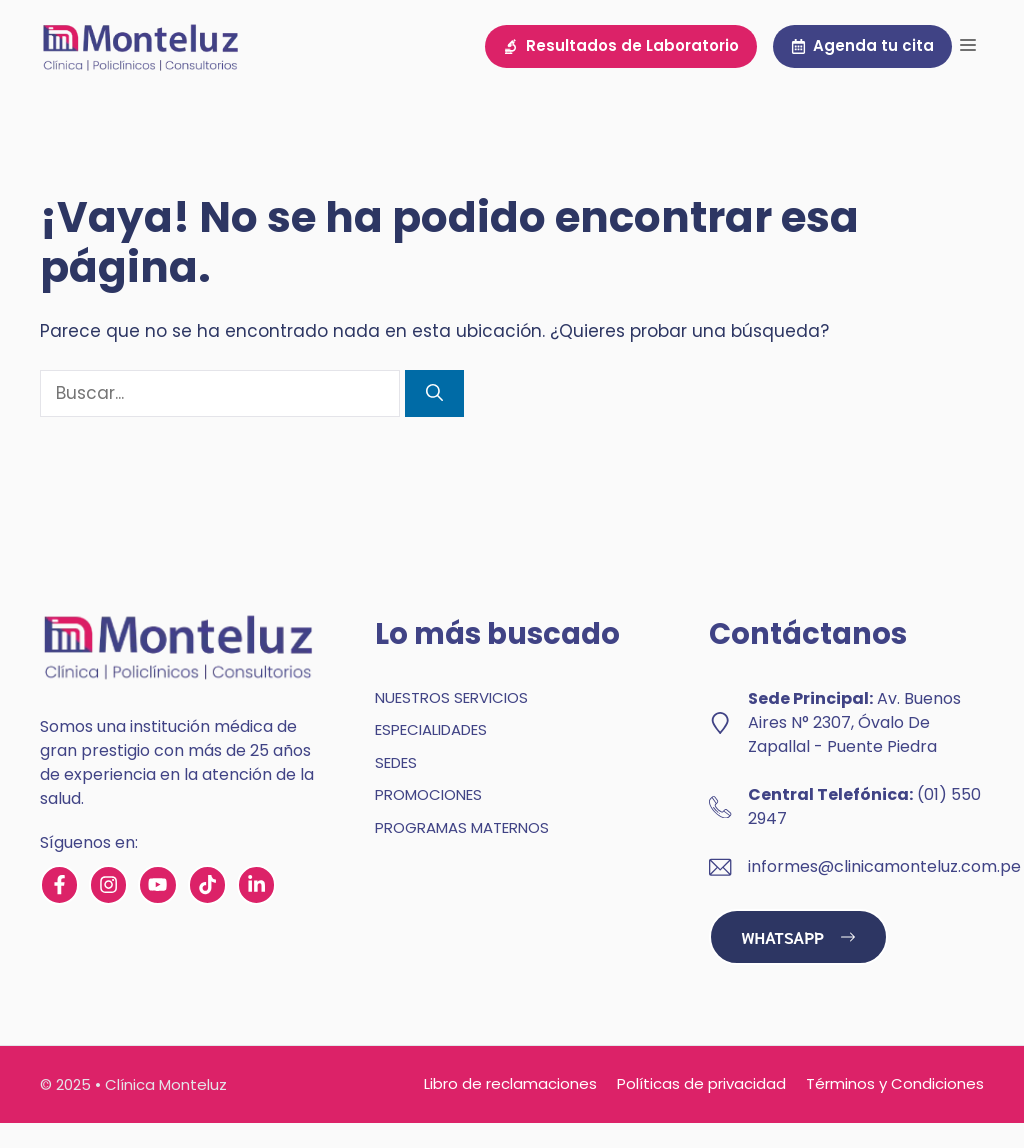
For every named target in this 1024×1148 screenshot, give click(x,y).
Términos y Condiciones (895, 1083)
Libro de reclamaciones (510, 1083)
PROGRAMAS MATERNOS (462, 827)
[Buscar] (434, 394)
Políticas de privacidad (701, 1083)
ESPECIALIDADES (431, 729)
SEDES (396, 762)
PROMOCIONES (428, 794)
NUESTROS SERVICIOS (451, 697)
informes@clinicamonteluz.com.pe (884, 866)
